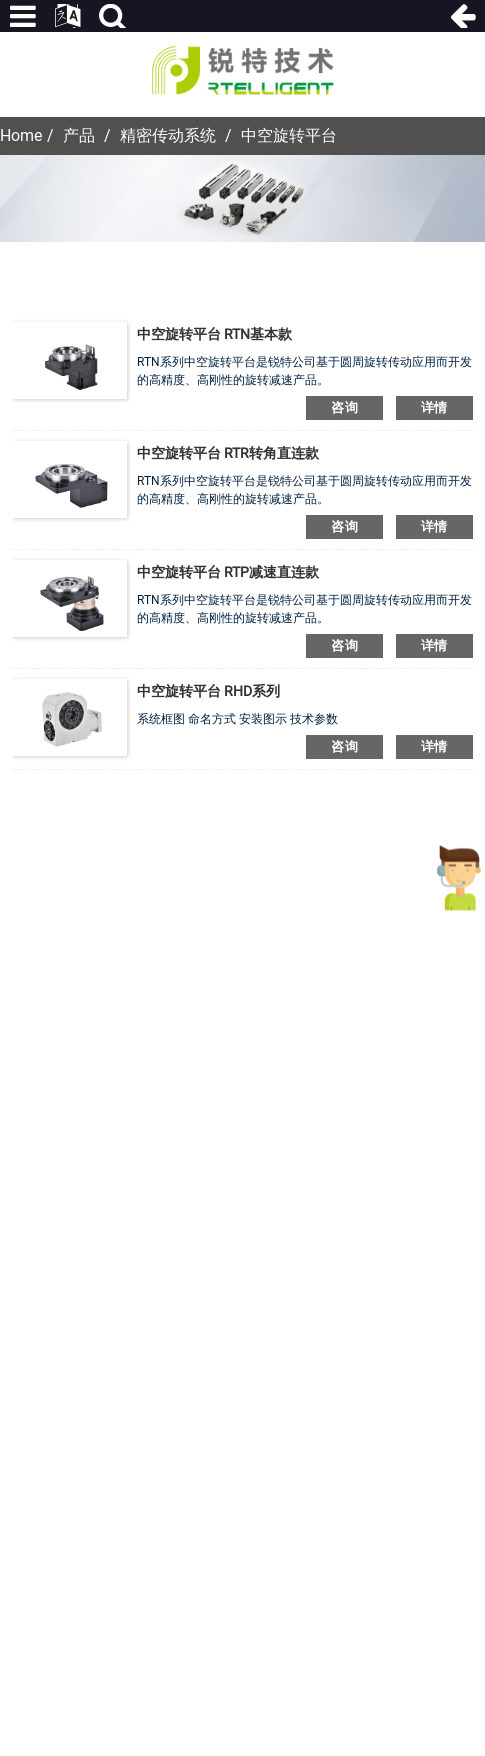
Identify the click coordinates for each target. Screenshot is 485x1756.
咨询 (344, 407)
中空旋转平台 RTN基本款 (214, 334)
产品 (79, 135)
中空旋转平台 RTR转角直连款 (228, 453)
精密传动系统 (168, 135)
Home (21, 135)
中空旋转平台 (289, 135)
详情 (434, 407)
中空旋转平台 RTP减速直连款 (228, 572)
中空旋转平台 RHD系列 (208, 691)
